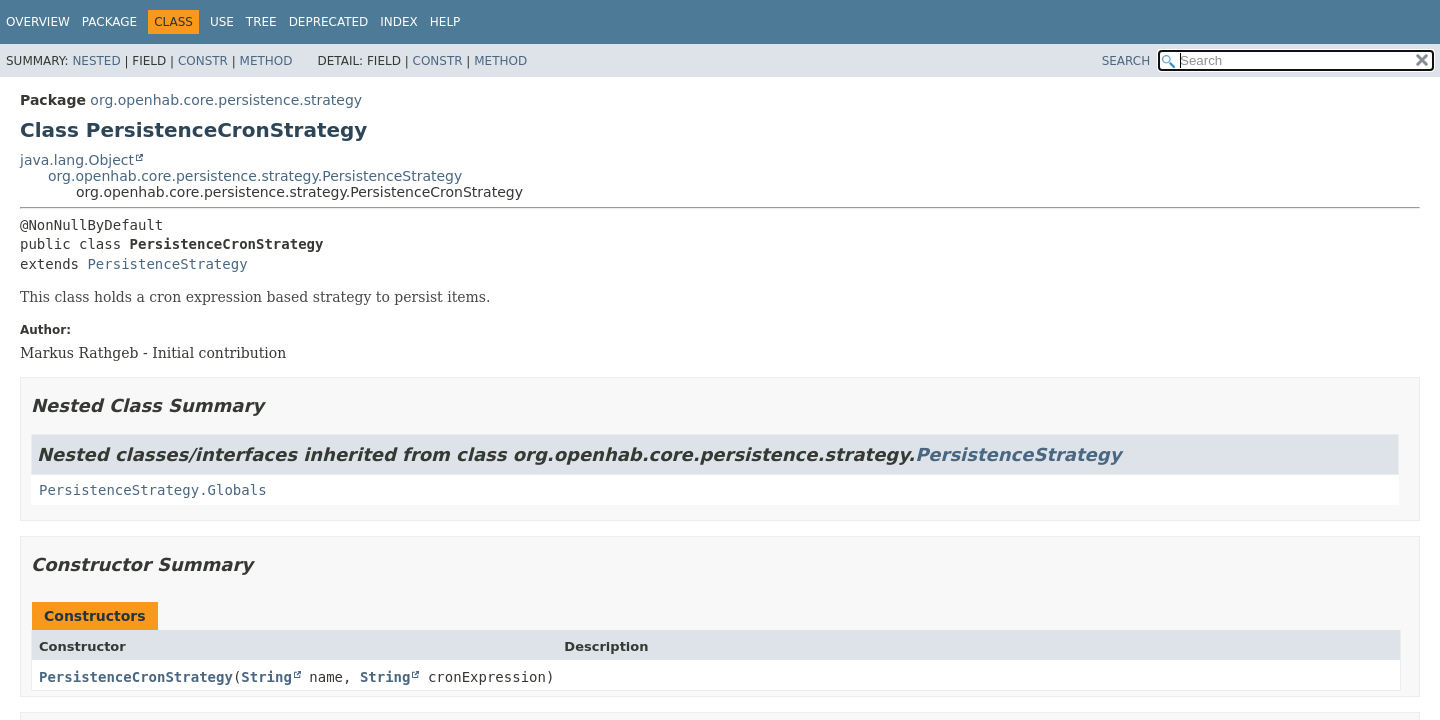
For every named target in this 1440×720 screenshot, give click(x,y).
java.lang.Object (77, 160)
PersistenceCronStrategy (136, 677)
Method (266, 61)
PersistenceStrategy (167, 264)
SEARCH (1126, 61)
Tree (261, 22)
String (266, 677)
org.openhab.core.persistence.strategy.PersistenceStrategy (255, 176)
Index (399, 22)
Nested (96, 61)
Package (109, 22)
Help (445, 22)
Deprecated (329, 22)
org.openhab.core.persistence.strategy (226, 100)
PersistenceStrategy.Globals (153, 490)
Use (222, 22)
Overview (38, 22)
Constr (203, 61)
